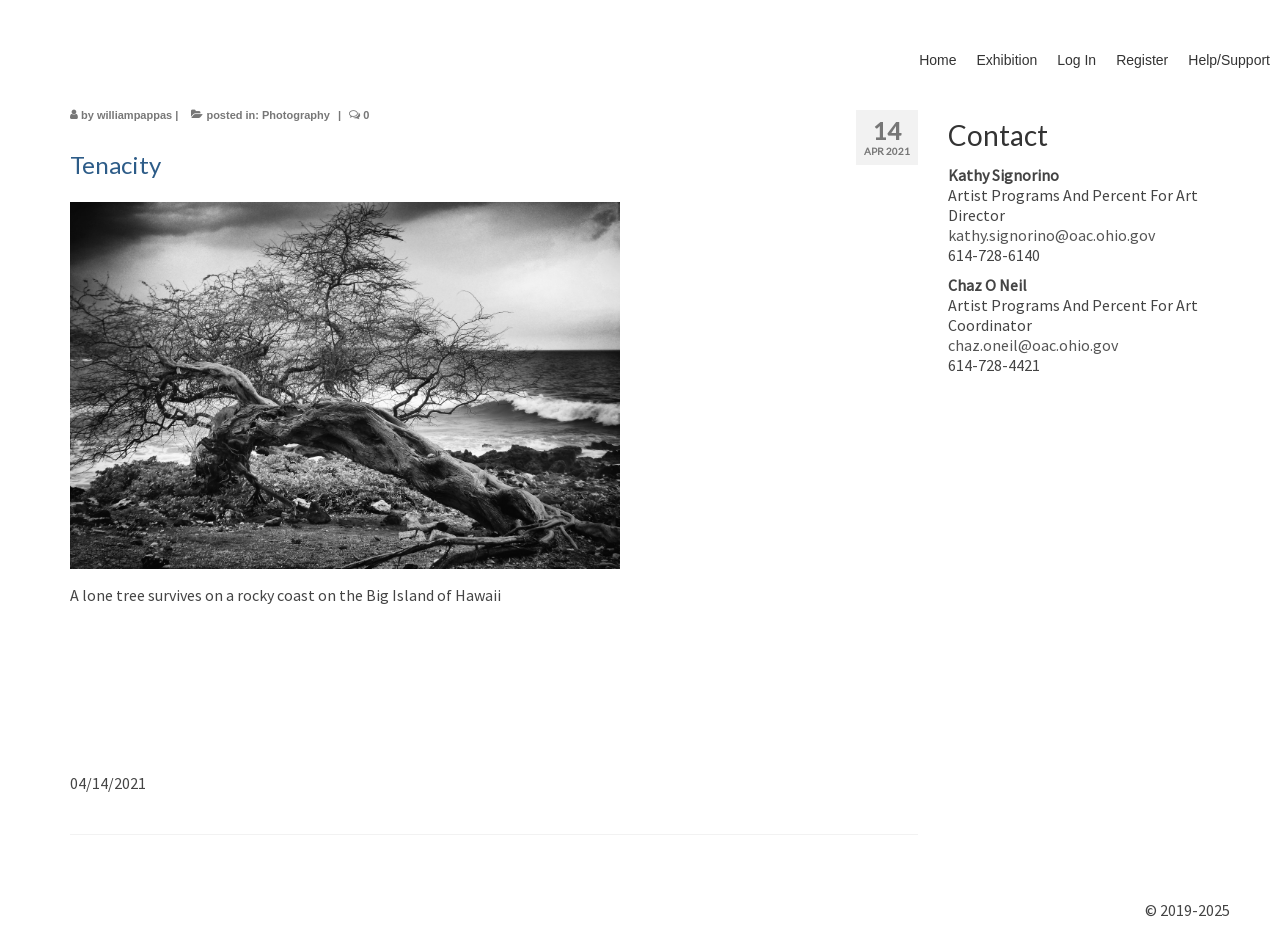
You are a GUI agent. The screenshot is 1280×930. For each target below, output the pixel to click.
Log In (1076, 60)
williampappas (134, 115)
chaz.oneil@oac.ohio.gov (1033, 345)
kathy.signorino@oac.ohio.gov (1051, 235)
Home (937, 60)
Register (1142, 60)
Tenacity (115, 164)
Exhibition (1007, 60)
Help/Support (1229, 60)
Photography (296, 115)
